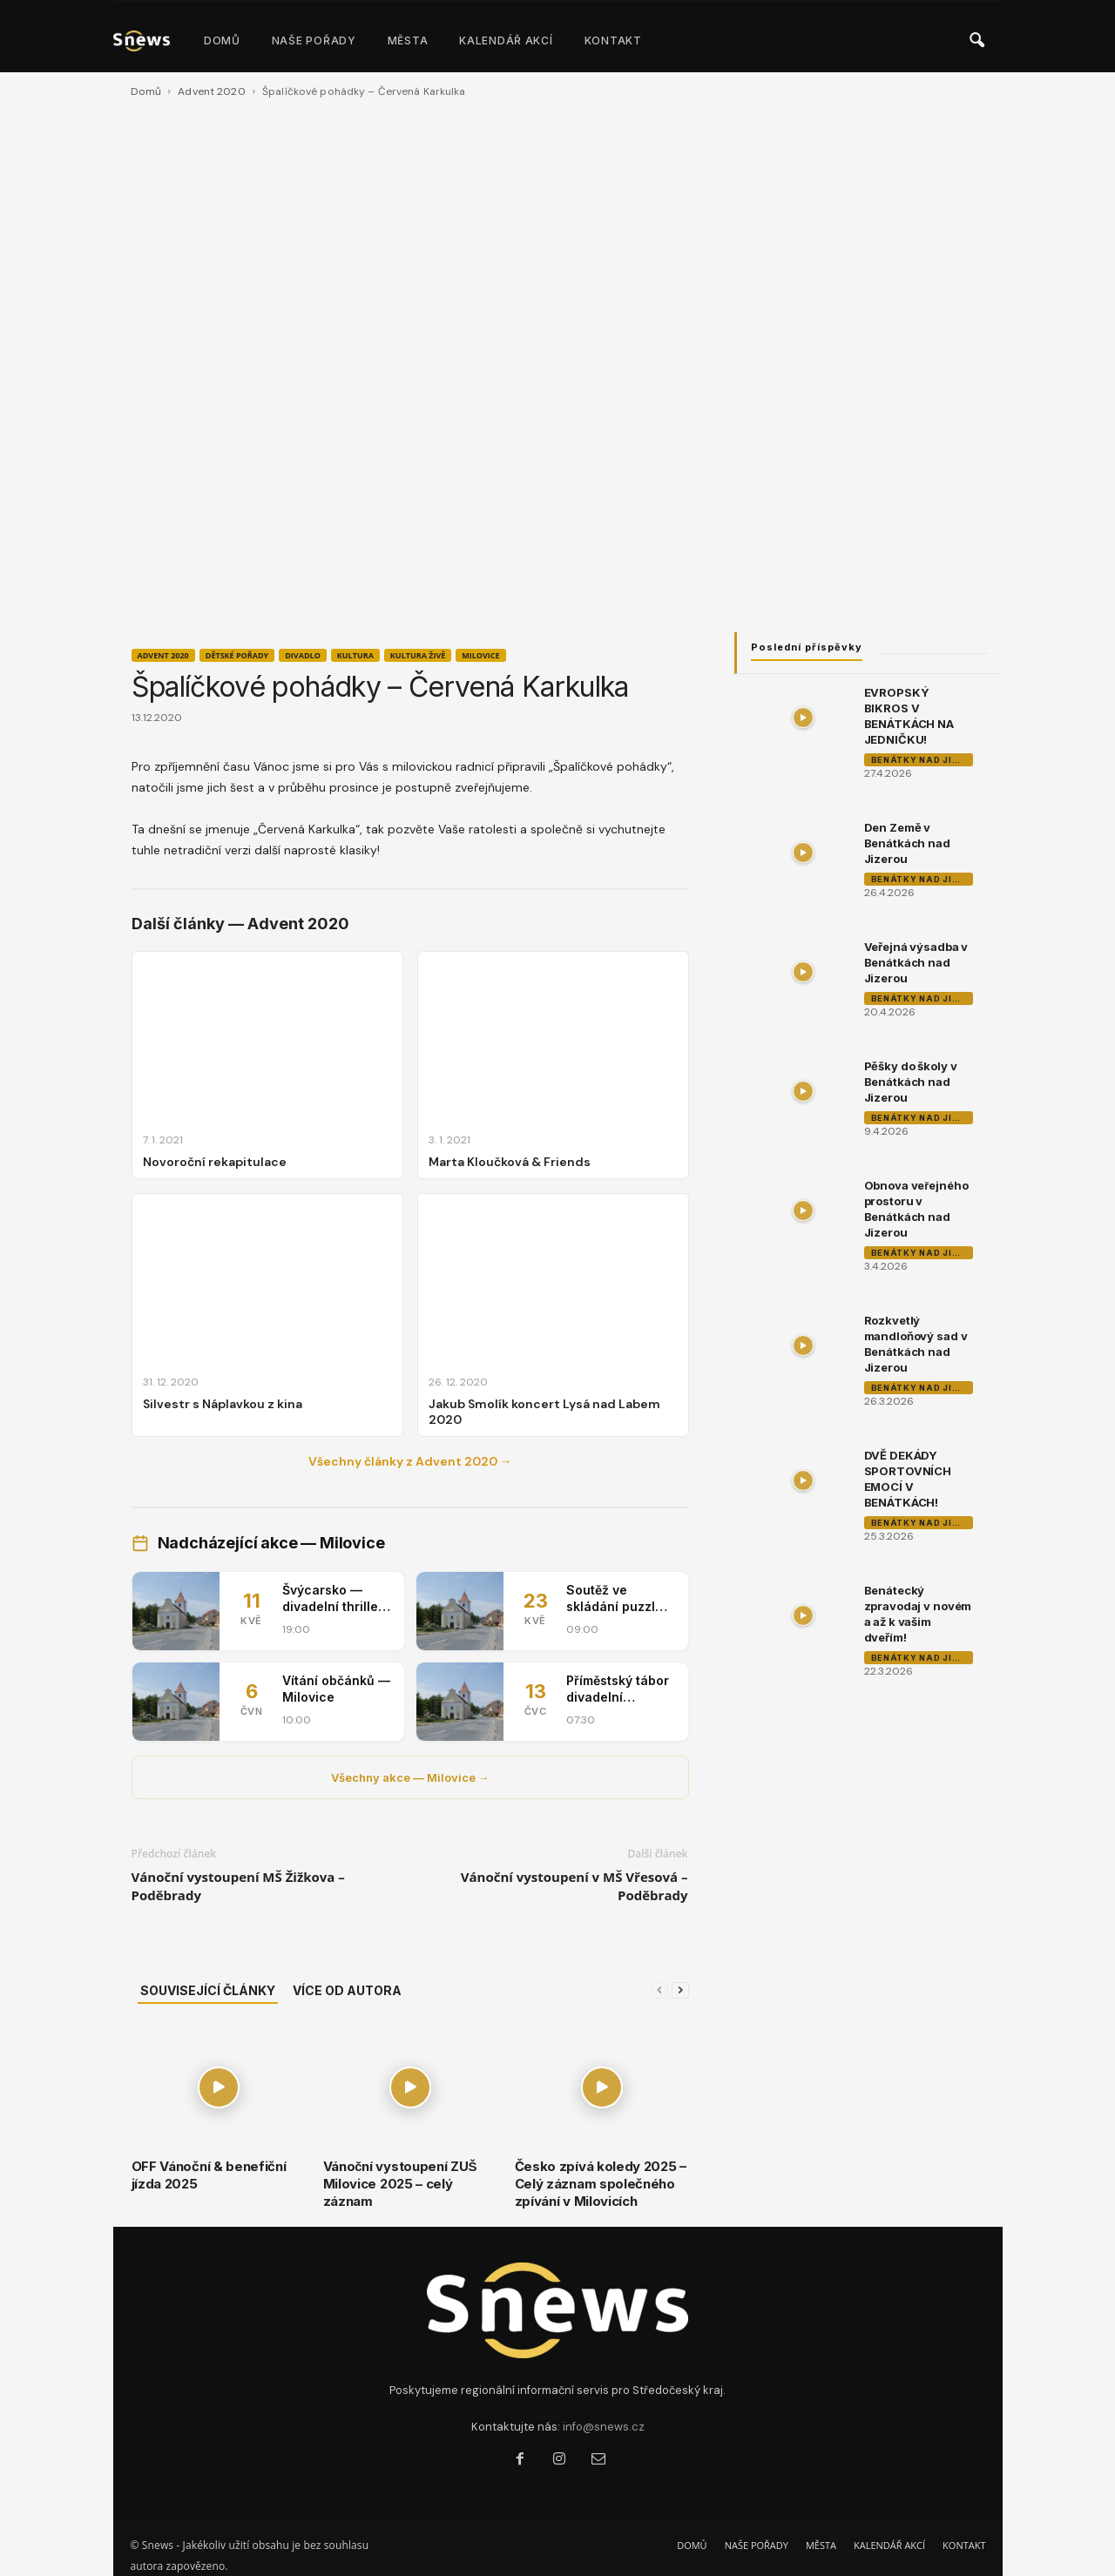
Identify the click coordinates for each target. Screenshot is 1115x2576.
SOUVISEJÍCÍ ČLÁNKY (207, 1990)
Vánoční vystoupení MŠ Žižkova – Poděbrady (238, 1886)
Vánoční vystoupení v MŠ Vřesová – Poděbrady (574, 1886)
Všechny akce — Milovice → (410, 1777)
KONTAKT (613, 40)
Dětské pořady (237, 655)
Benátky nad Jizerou (922, 760)
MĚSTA (408, 40)
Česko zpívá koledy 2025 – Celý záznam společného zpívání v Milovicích (601, 2184)
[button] (976, 41)
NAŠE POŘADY (314, 40)
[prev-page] (659, 1990)
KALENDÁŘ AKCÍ (505, 40)
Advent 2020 (211, 91)
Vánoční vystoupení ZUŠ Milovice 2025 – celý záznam (400, 2184)
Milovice (480, 655)
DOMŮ (222, 40)
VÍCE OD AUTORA (347, 1990)
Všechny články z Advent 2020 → (410, 1461)
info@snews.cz (604, 2426)
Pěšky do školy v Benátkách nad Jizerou (910, 1081)
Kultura (355, 655)
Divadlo (303, 655)
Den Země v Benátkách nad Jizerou (907, 843)
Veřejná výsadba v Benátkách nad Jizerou (916, 962)
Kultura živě (417, 655)
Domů (146, 91)
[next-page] (680, 1990)
